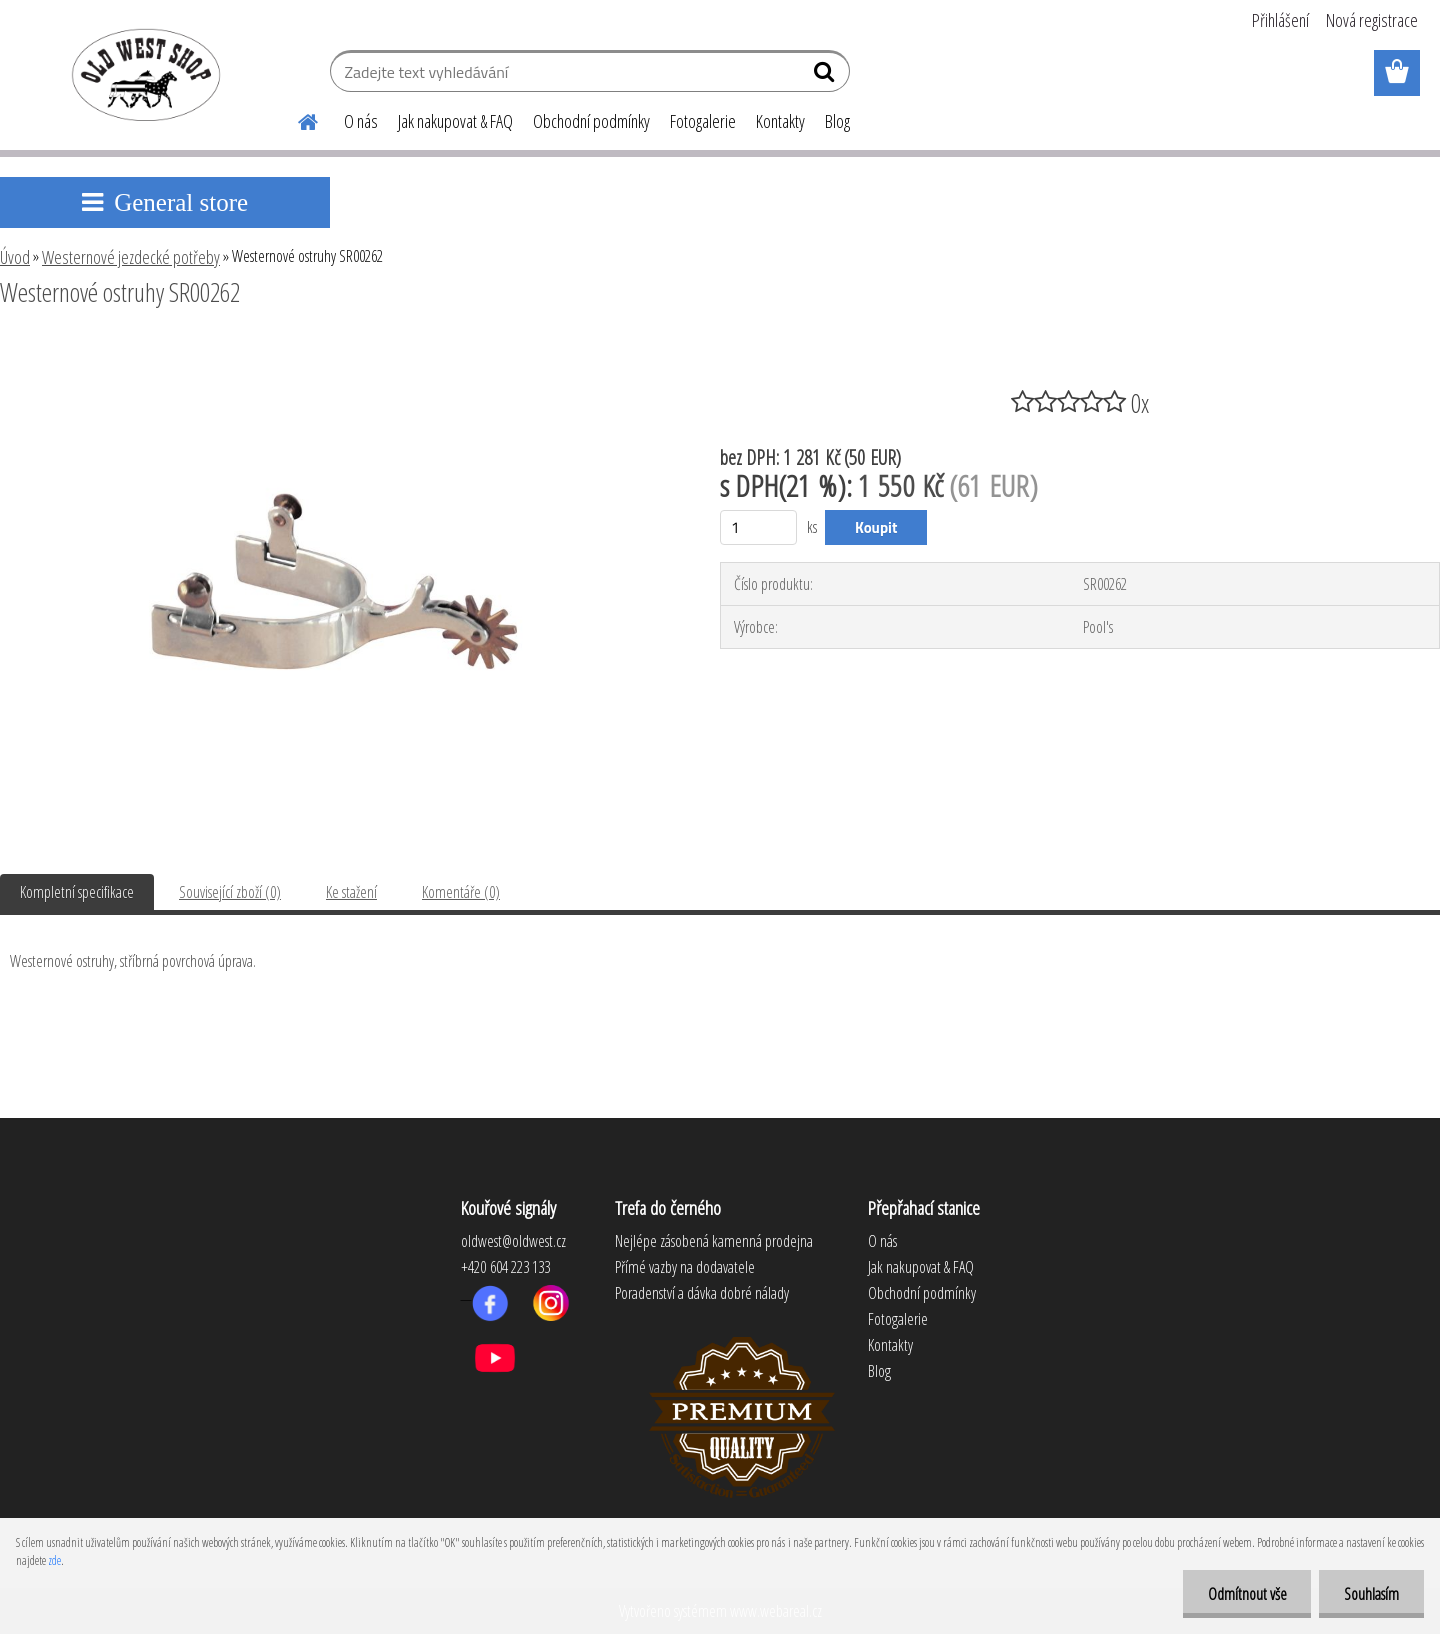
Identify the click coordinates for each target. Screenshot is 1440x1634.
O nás (361, 121)
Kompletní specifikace (77, 892)
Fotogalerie (703, 121)
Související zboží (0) (230, 892)
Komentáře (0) (461, 892)
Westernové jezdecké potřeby (131, 257)
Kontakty (780, 121)
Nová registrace (1372, 20)
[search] (826, 76)
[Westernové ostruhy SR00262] (335, 347)
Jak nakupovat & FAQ (455, 121)
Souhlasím (1371, 1594)
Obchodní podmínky (591, 121)
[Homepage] (296, 119)
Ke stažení (351, 892)
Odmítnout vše (1246, 1594)
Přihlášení (1280, 20)
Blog (837, 121)
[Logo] (142, 74)
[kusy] (758, 527)
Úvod (15, 257)
